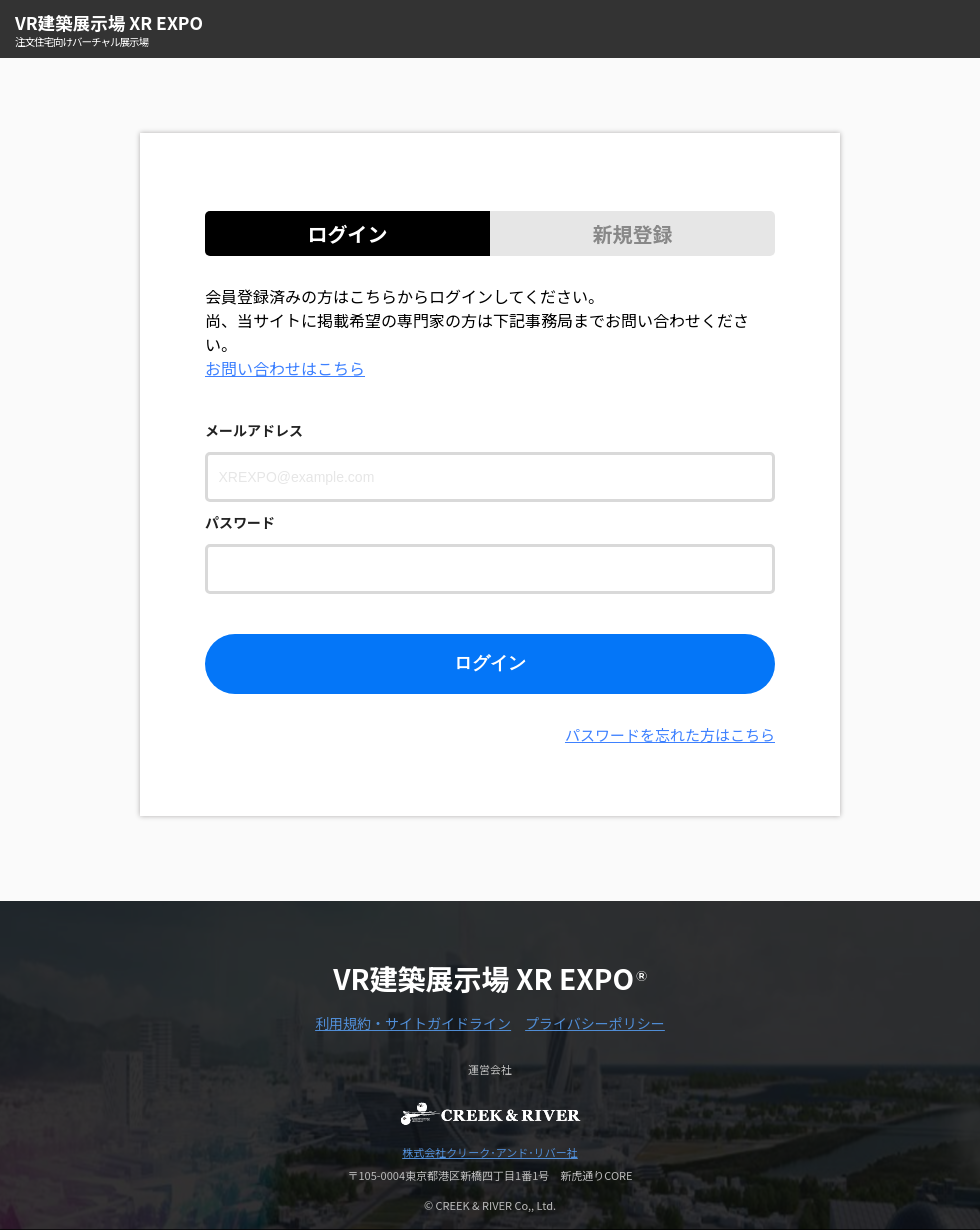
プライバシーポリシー (595, 1023)
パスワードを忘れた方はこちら (670, 734)
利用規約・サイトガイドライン (413, 1023)
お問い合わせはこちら (285, 368)
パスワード (240, 522)
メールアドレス (254, 430)
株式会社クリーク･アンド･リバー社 (490, 1152)
